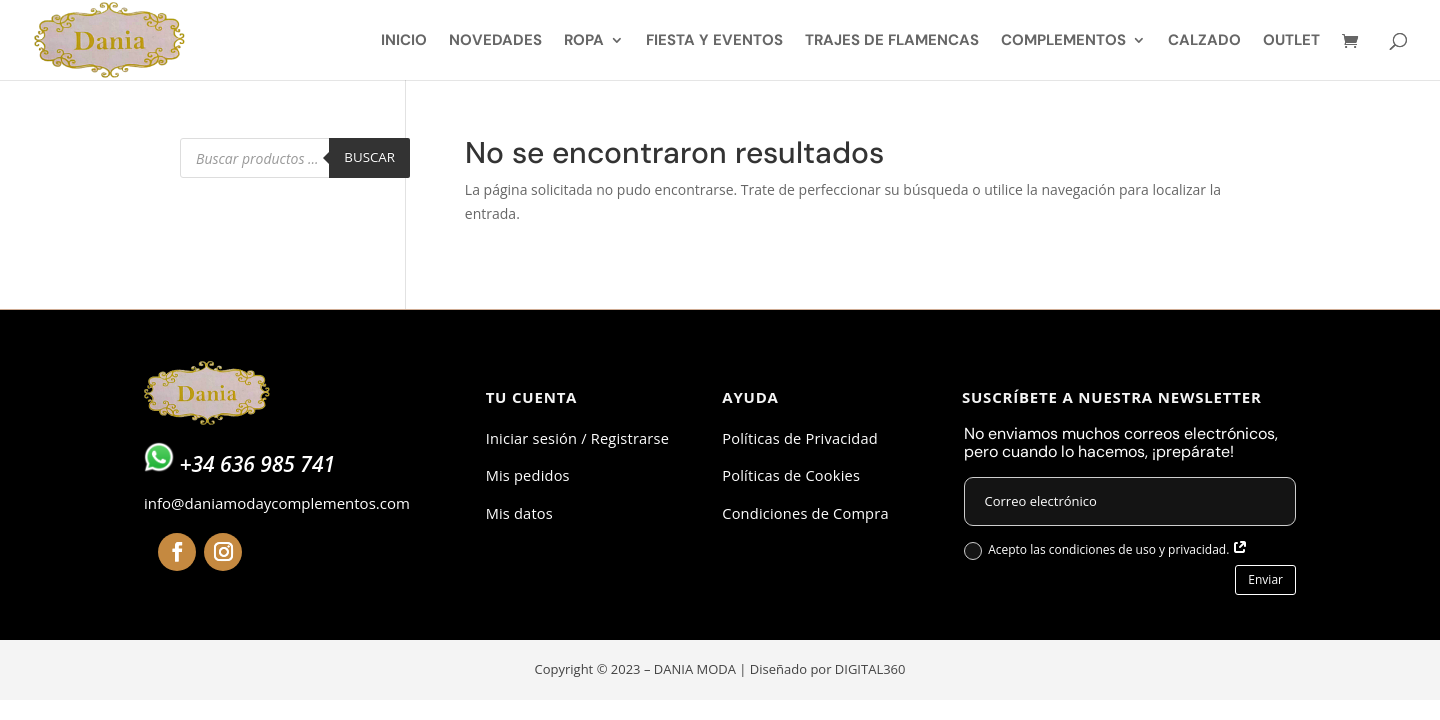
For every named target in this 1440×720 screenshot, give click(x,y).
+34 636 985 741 (257, 464)
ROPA (584, 41)
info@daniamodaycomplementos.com (277, 503)
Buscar (369, 157)
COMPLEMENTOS (1063, 41)
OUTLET (1291, 41)
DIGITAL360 (870, 669)
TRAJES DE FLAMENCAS (892, 41)
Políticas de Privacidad (800, 438)
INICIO (404, 41)
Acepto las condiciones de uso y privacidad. (1106, 550)
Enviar (1265, 579)
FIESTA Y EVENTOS (714, 41)
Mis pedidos (528, 475)
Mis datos (519, 513)
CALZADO (1204, 41)
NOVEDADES (495, 41)
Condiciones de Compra (805, 513)
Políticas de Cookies (791, 475)
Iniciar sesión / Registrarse (577, 438)
